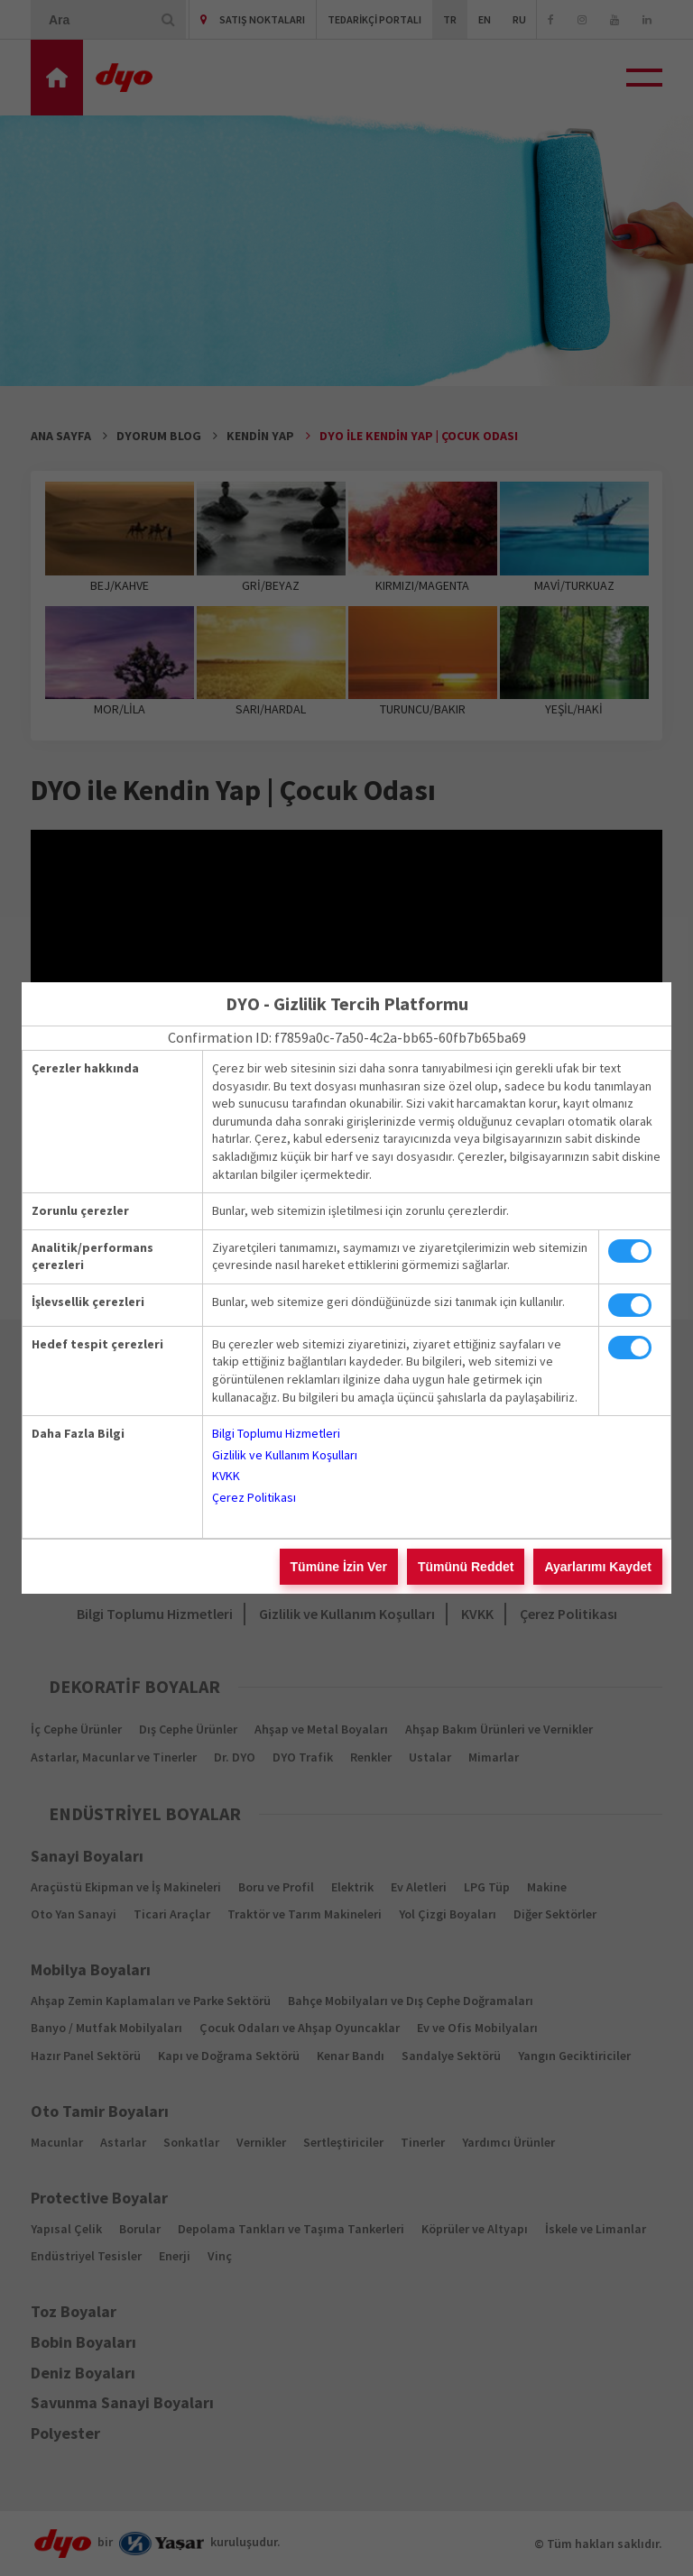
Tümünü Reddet (466, 1566)
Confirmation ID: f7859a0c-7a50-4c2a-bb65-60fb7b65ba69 (347, 1037)
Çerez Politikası (254, 1497)
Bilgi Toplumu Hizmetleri (276, 1433)
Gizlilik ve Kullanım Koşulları (284, 1455)
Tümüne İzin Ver (339, 1566)
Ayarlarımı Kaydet (597, 1566)
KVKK (226, 1475)
